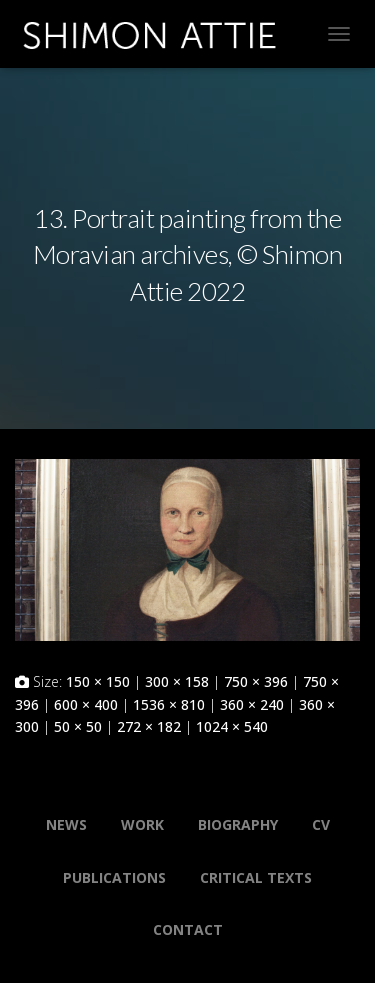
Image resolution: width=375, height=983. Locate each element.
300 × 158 (177, 681)
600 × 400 (86, 704)
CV (321, 824)
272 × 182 (149, 726)
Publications (114, 877)
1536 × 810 (169, 704)
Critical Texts (256, 877)
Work (142, 824)
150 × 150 (98, 681)
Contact (188, 929)
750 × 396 (256, 681)
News (66, 824)
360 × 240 (252, 704)
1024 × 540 (232, 726)
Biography (238, 824)
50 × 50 (78, 726)
